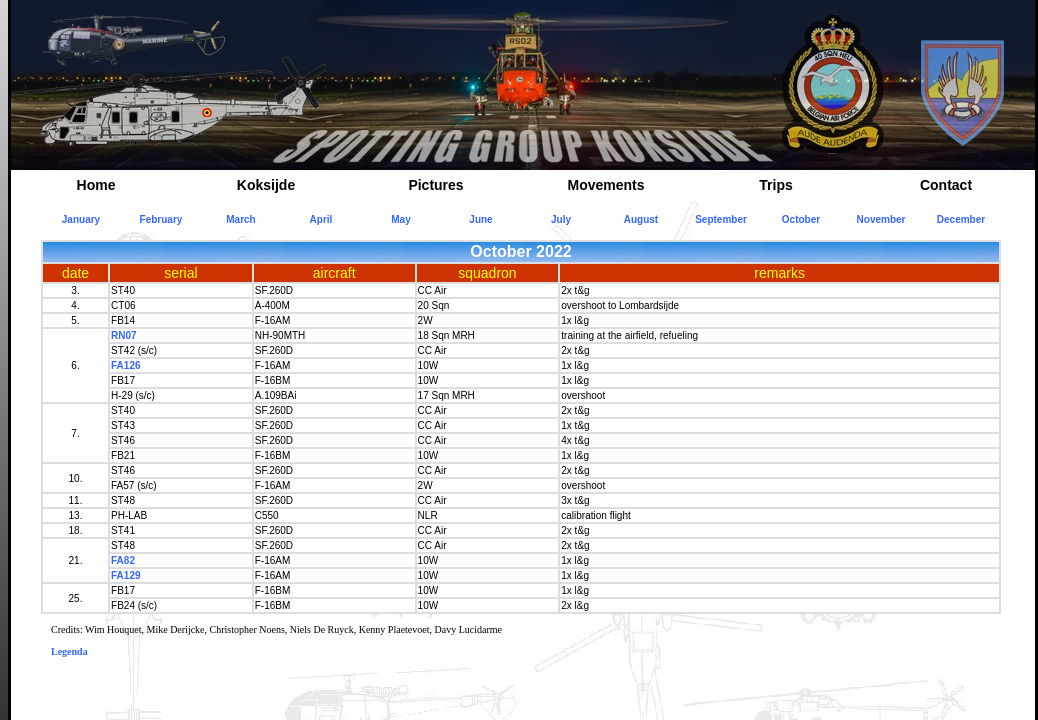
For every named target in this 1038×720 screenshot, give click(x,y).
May (400, 219)
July (561, 219)
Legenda (69, 651)
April (321, 219)
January (81, 219)
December (961, 219)
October (801, 219)
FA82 (123, 560)
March (240, 219)
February (161, 219)
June (480, 219)
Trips (775, 185)
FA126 (125, 365)
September (721, 219)
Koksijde (266, 185)
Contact (946, 185)
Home (96, 185)
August (641, 219)
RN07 (124, 335)
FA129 (125, 575)
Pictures (435, 185)
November (881, 219)
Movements (605, 185)
